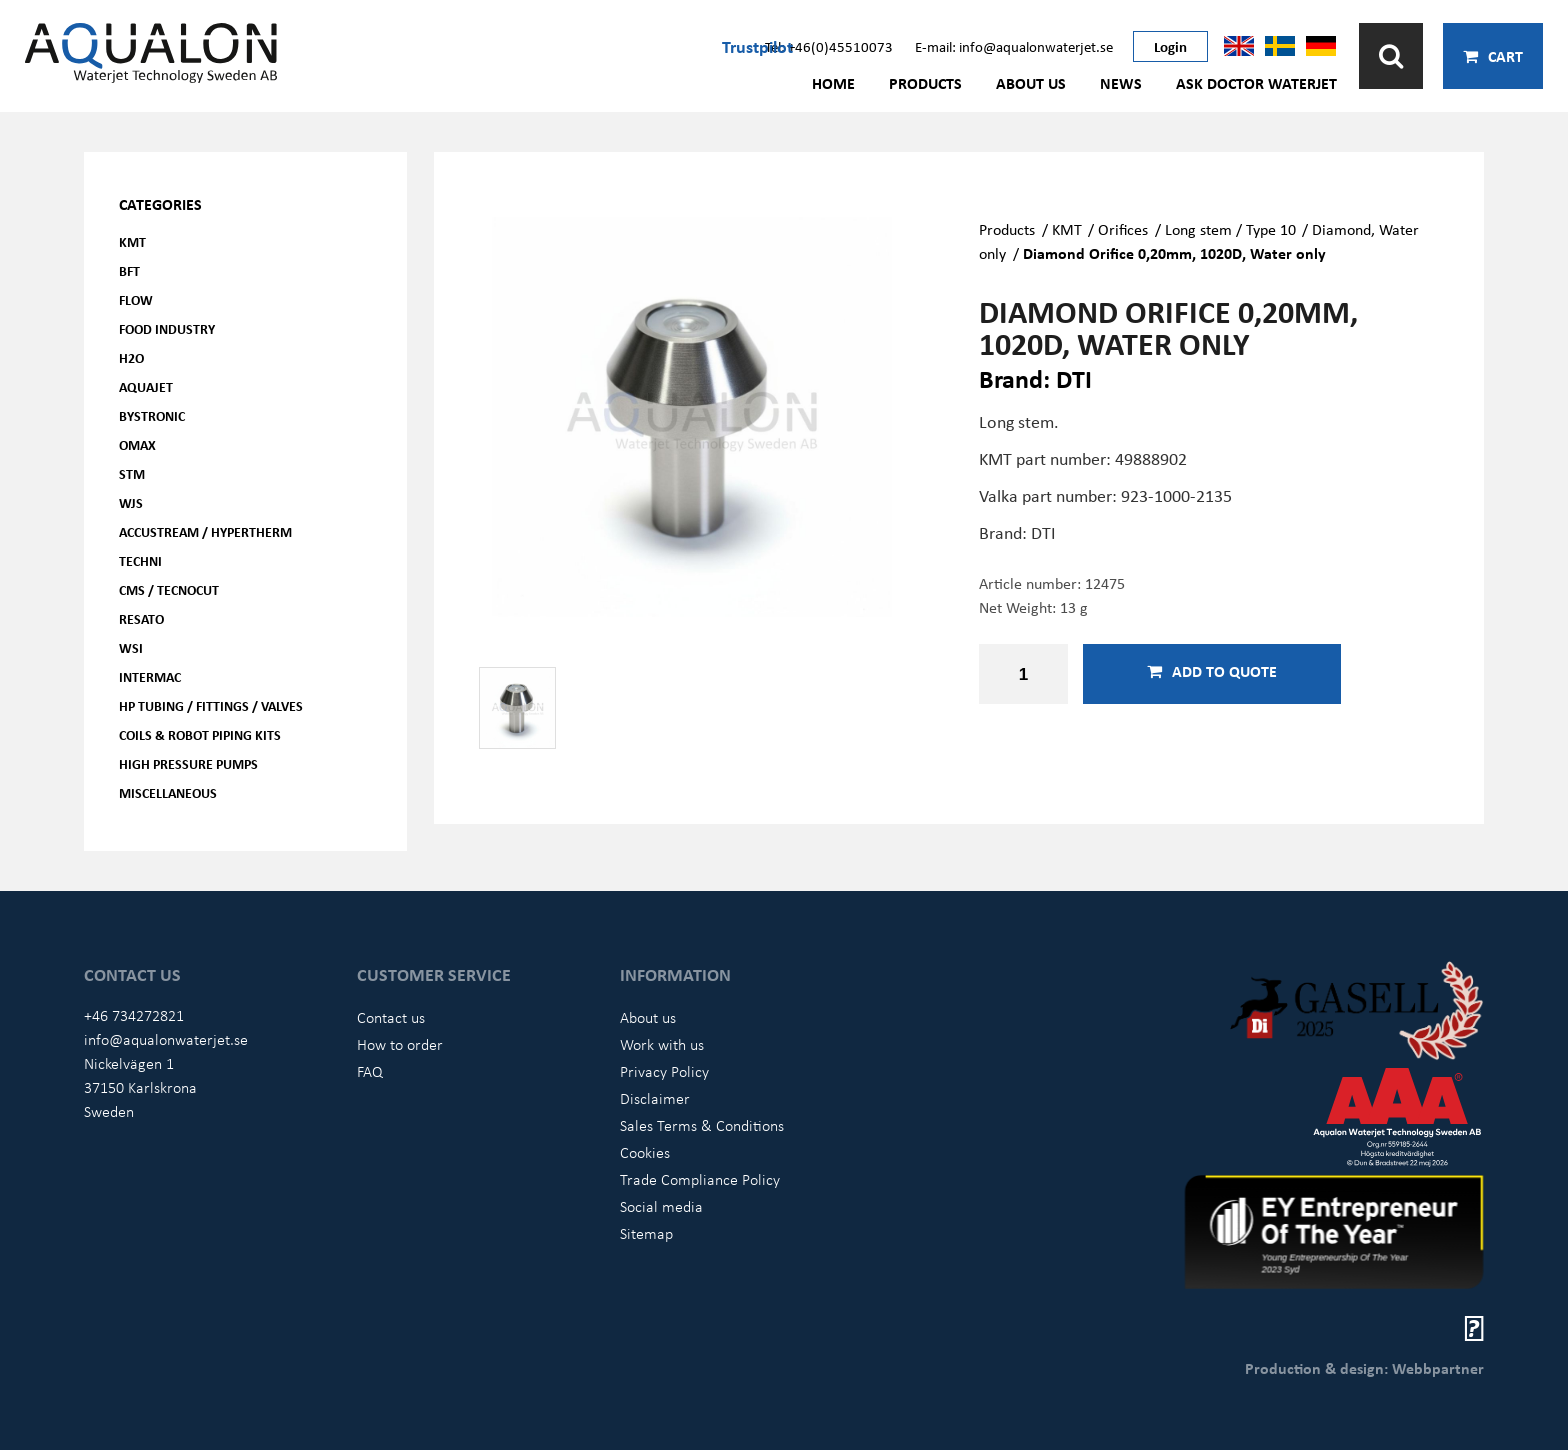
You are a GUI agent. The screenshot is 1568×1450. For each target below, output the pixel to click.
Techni (140, 560)
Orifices (1123, 229)
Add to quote (1212, 671)
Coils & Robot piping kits (200, 734)
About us (1031, 83)
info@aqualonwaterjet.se (166, 1039)
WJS (131, 502)
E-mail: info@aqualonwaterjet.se (1014, 46)
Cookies (645, 1152)
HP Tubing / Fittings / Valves (211, 705)
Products (925, 83)
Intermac (150, 676)
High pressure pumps (188, 763)
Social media (661, 1206)
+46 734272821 (134, 1015)
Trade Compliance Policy (700, 1179)
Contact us (391, 1017)
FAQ (370, 1071)
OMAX (137, 444)
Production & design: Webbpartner (1364, 1368)
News (1121, 83)
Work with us (662, 1044)
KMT (132, 241)
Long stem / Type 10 (1230, 229)
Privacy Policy (664, 1071)
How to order (400, 1044)
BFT (129, 270)
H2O (131, 357)
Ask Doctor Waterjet (1256, 83)
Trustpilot (757, 46)
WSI (131, 647)
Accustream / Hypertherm (205, 531)
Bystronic (152, 415)
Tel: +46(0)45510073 (829, 46)
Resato (141, 618)
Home (833, 83)
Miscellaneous (168, 792)
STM (132, 473)
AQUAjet (146, 386)
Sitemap (646, 1233)
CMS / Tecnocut (169, 589)
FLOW (136, 299)
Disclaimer (655, 1098)
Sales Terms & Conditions (702, 1125)
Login (1170, 46)
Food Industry (167, 328)
